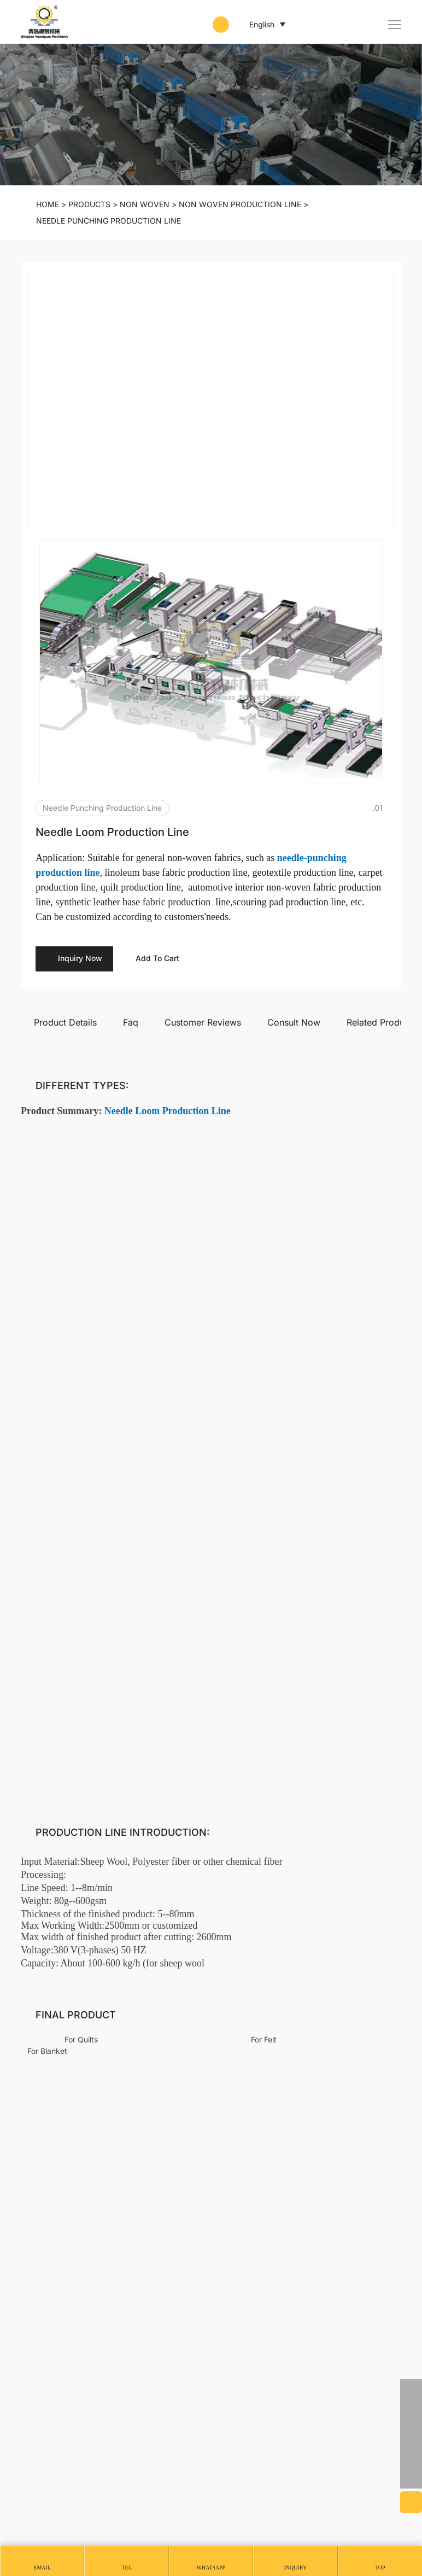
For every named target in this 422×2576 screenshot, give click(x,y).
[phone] (411, 2412)
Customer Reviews (203, 835)
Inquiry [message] (295, 2568)
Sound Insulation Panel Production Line (295, 2079)
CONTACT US (62, 2327)
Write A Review (370, 1483)
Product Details (65, 835)
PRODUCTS (89, 204)
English (253, 25)
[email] (411, 2434)
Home (47, 204)
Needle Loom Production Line (87, 2073)
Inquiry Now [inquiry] (78, 773)
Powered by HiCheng (64, 2510)
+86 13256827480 (59, 2384)
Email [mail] (42, 2568)
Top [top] (380, 2568)
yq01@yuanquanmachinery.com (86, 2402)
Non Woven (144, 204)
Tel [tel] (126, 2568)
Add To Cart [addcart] (164, 773)
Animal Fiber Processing (351, 2293)
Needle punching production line (108, 220)
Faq (130, 835)
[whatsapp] (411, 2390)
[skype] (411, 2456)
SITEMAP (136, 2525)
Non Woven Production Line (240, 204)
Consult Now (293, 835)
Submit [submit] (370, 1839)
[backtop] (411, 2478)
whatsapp (211, 2568)
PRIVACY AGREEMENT (62, 2525)
